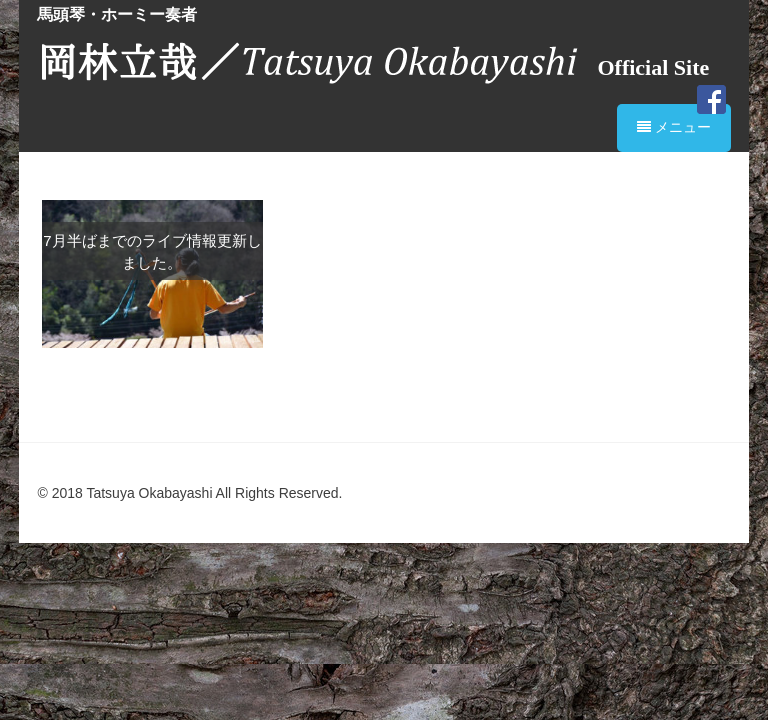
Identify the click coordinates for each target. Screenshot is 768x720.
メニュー (674, 127)
